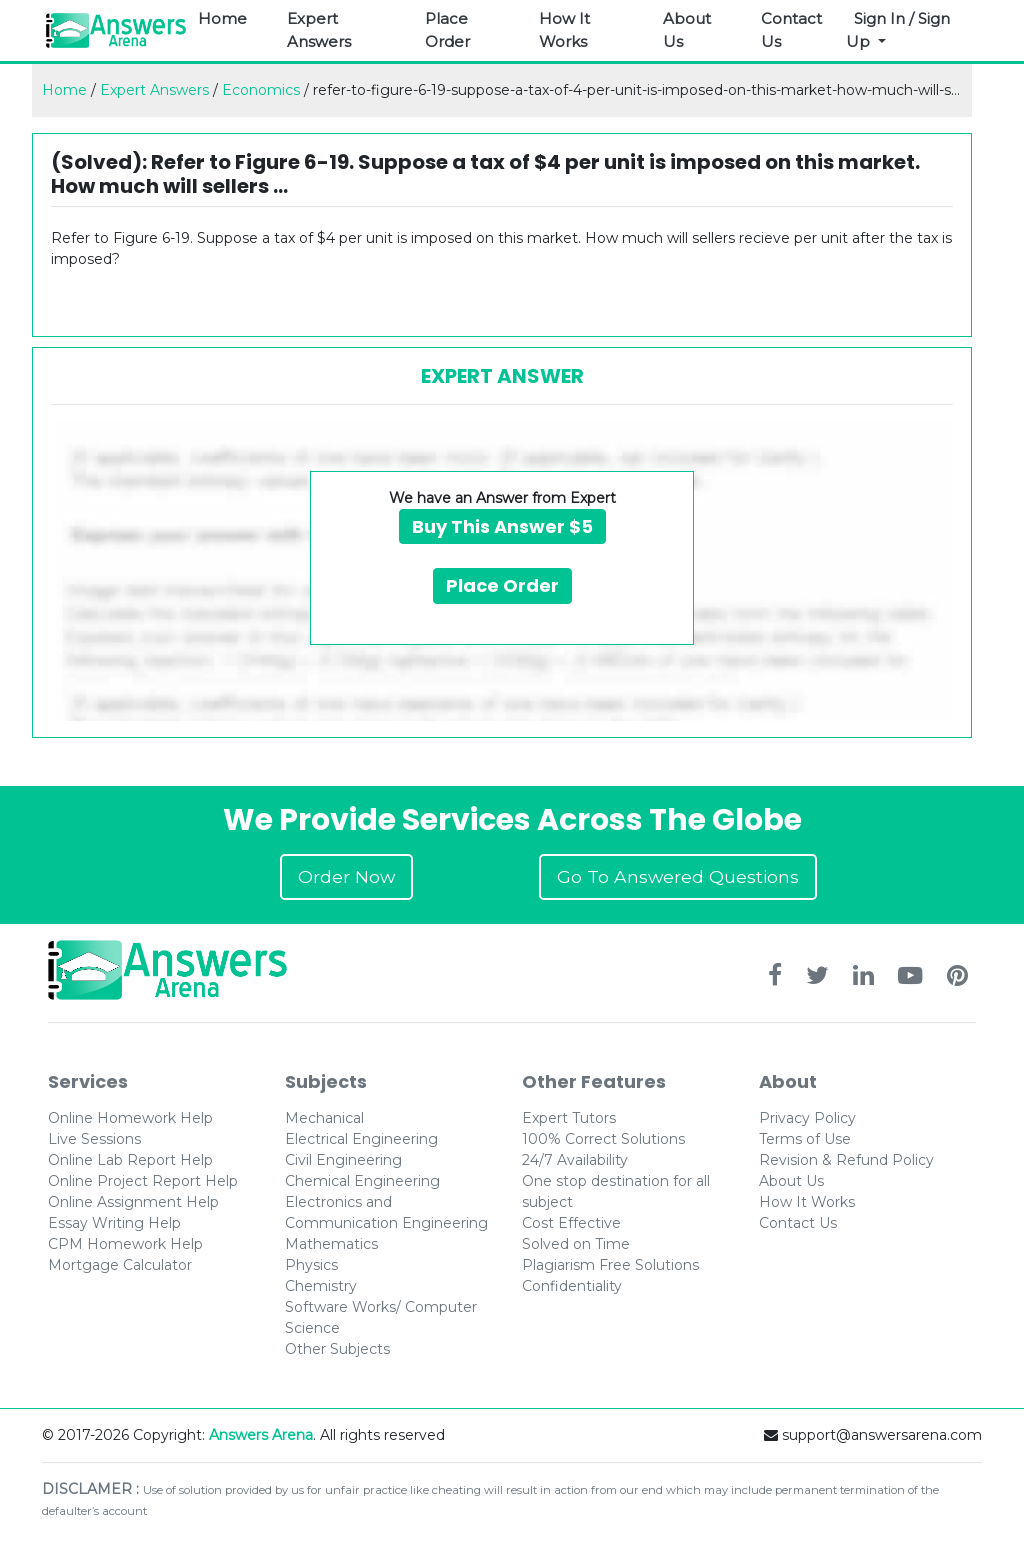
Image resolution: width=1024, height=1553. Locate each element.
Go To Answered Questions (678, 876)
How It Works (564, 30)
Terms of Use (805, 1139)
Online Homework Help (130, 1118)
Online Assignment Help (133, 1202)
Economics (261, 90)
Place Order (447, 30)
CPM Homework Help (125, 1244)
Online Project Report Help (143, 1181)
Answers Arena (261, 1435)
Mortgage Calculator (120, 1265)
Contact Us (791, 30)
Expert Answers (319, 30)
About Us (687, 30)
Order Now (346, 876)
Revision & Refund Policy (846, 1160)
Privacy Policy (807, 1118)
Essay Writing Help (114, 1223)
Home (222, 18)
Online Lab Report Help (130, 1160)
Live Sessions (94, 1139)
